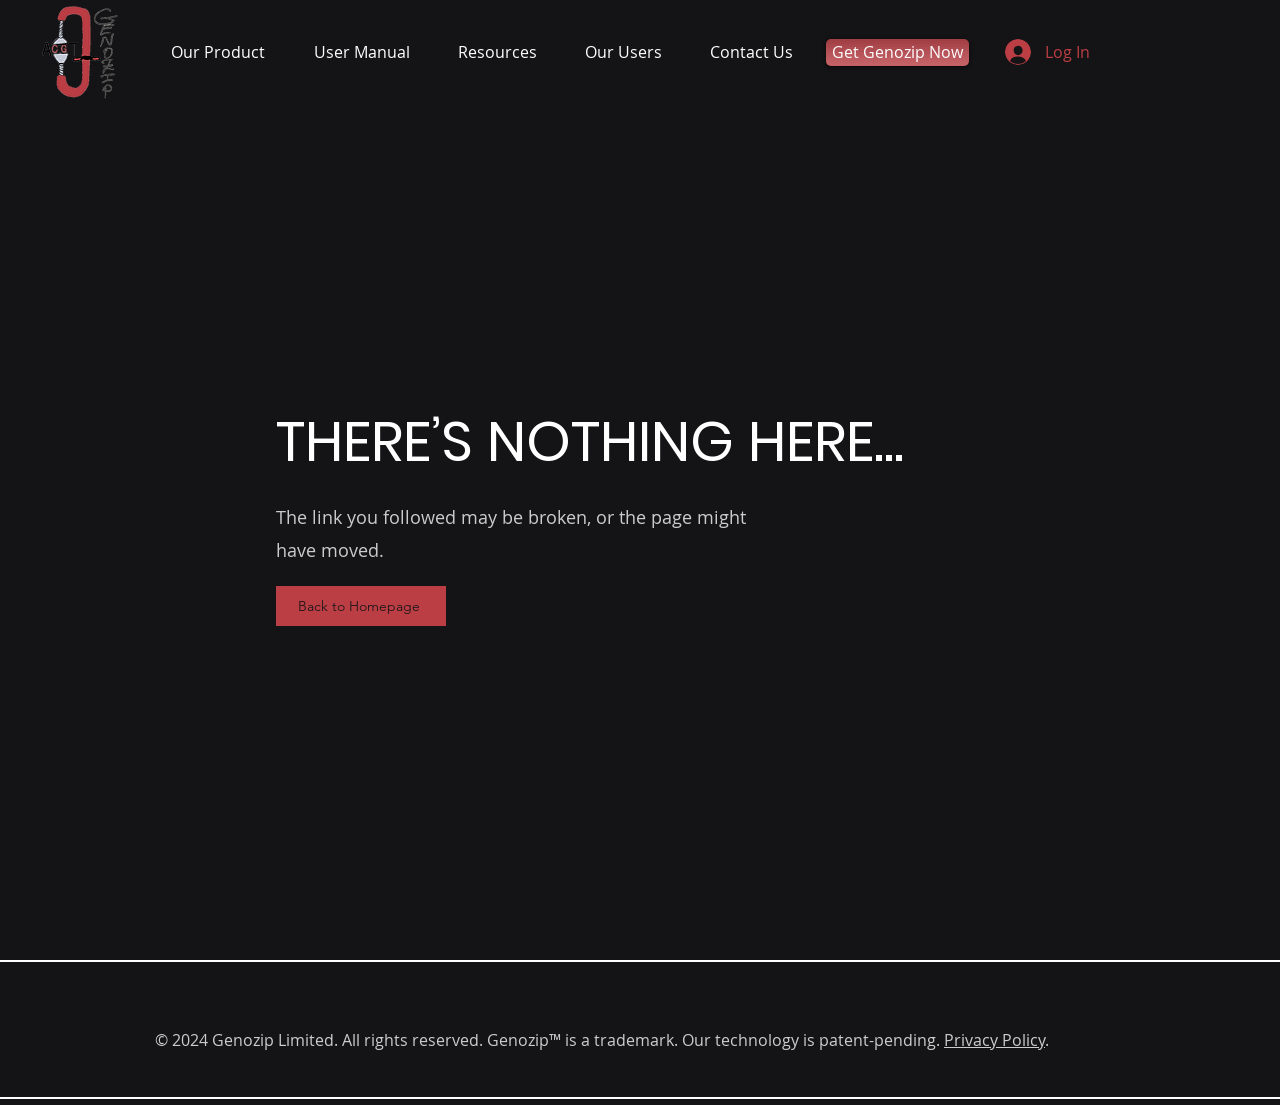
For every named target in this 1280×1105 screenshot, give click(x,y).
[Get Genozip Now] (897, 52)
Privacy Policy (994, 1040)
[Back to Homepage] (361, 606)
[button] (227, 52)
